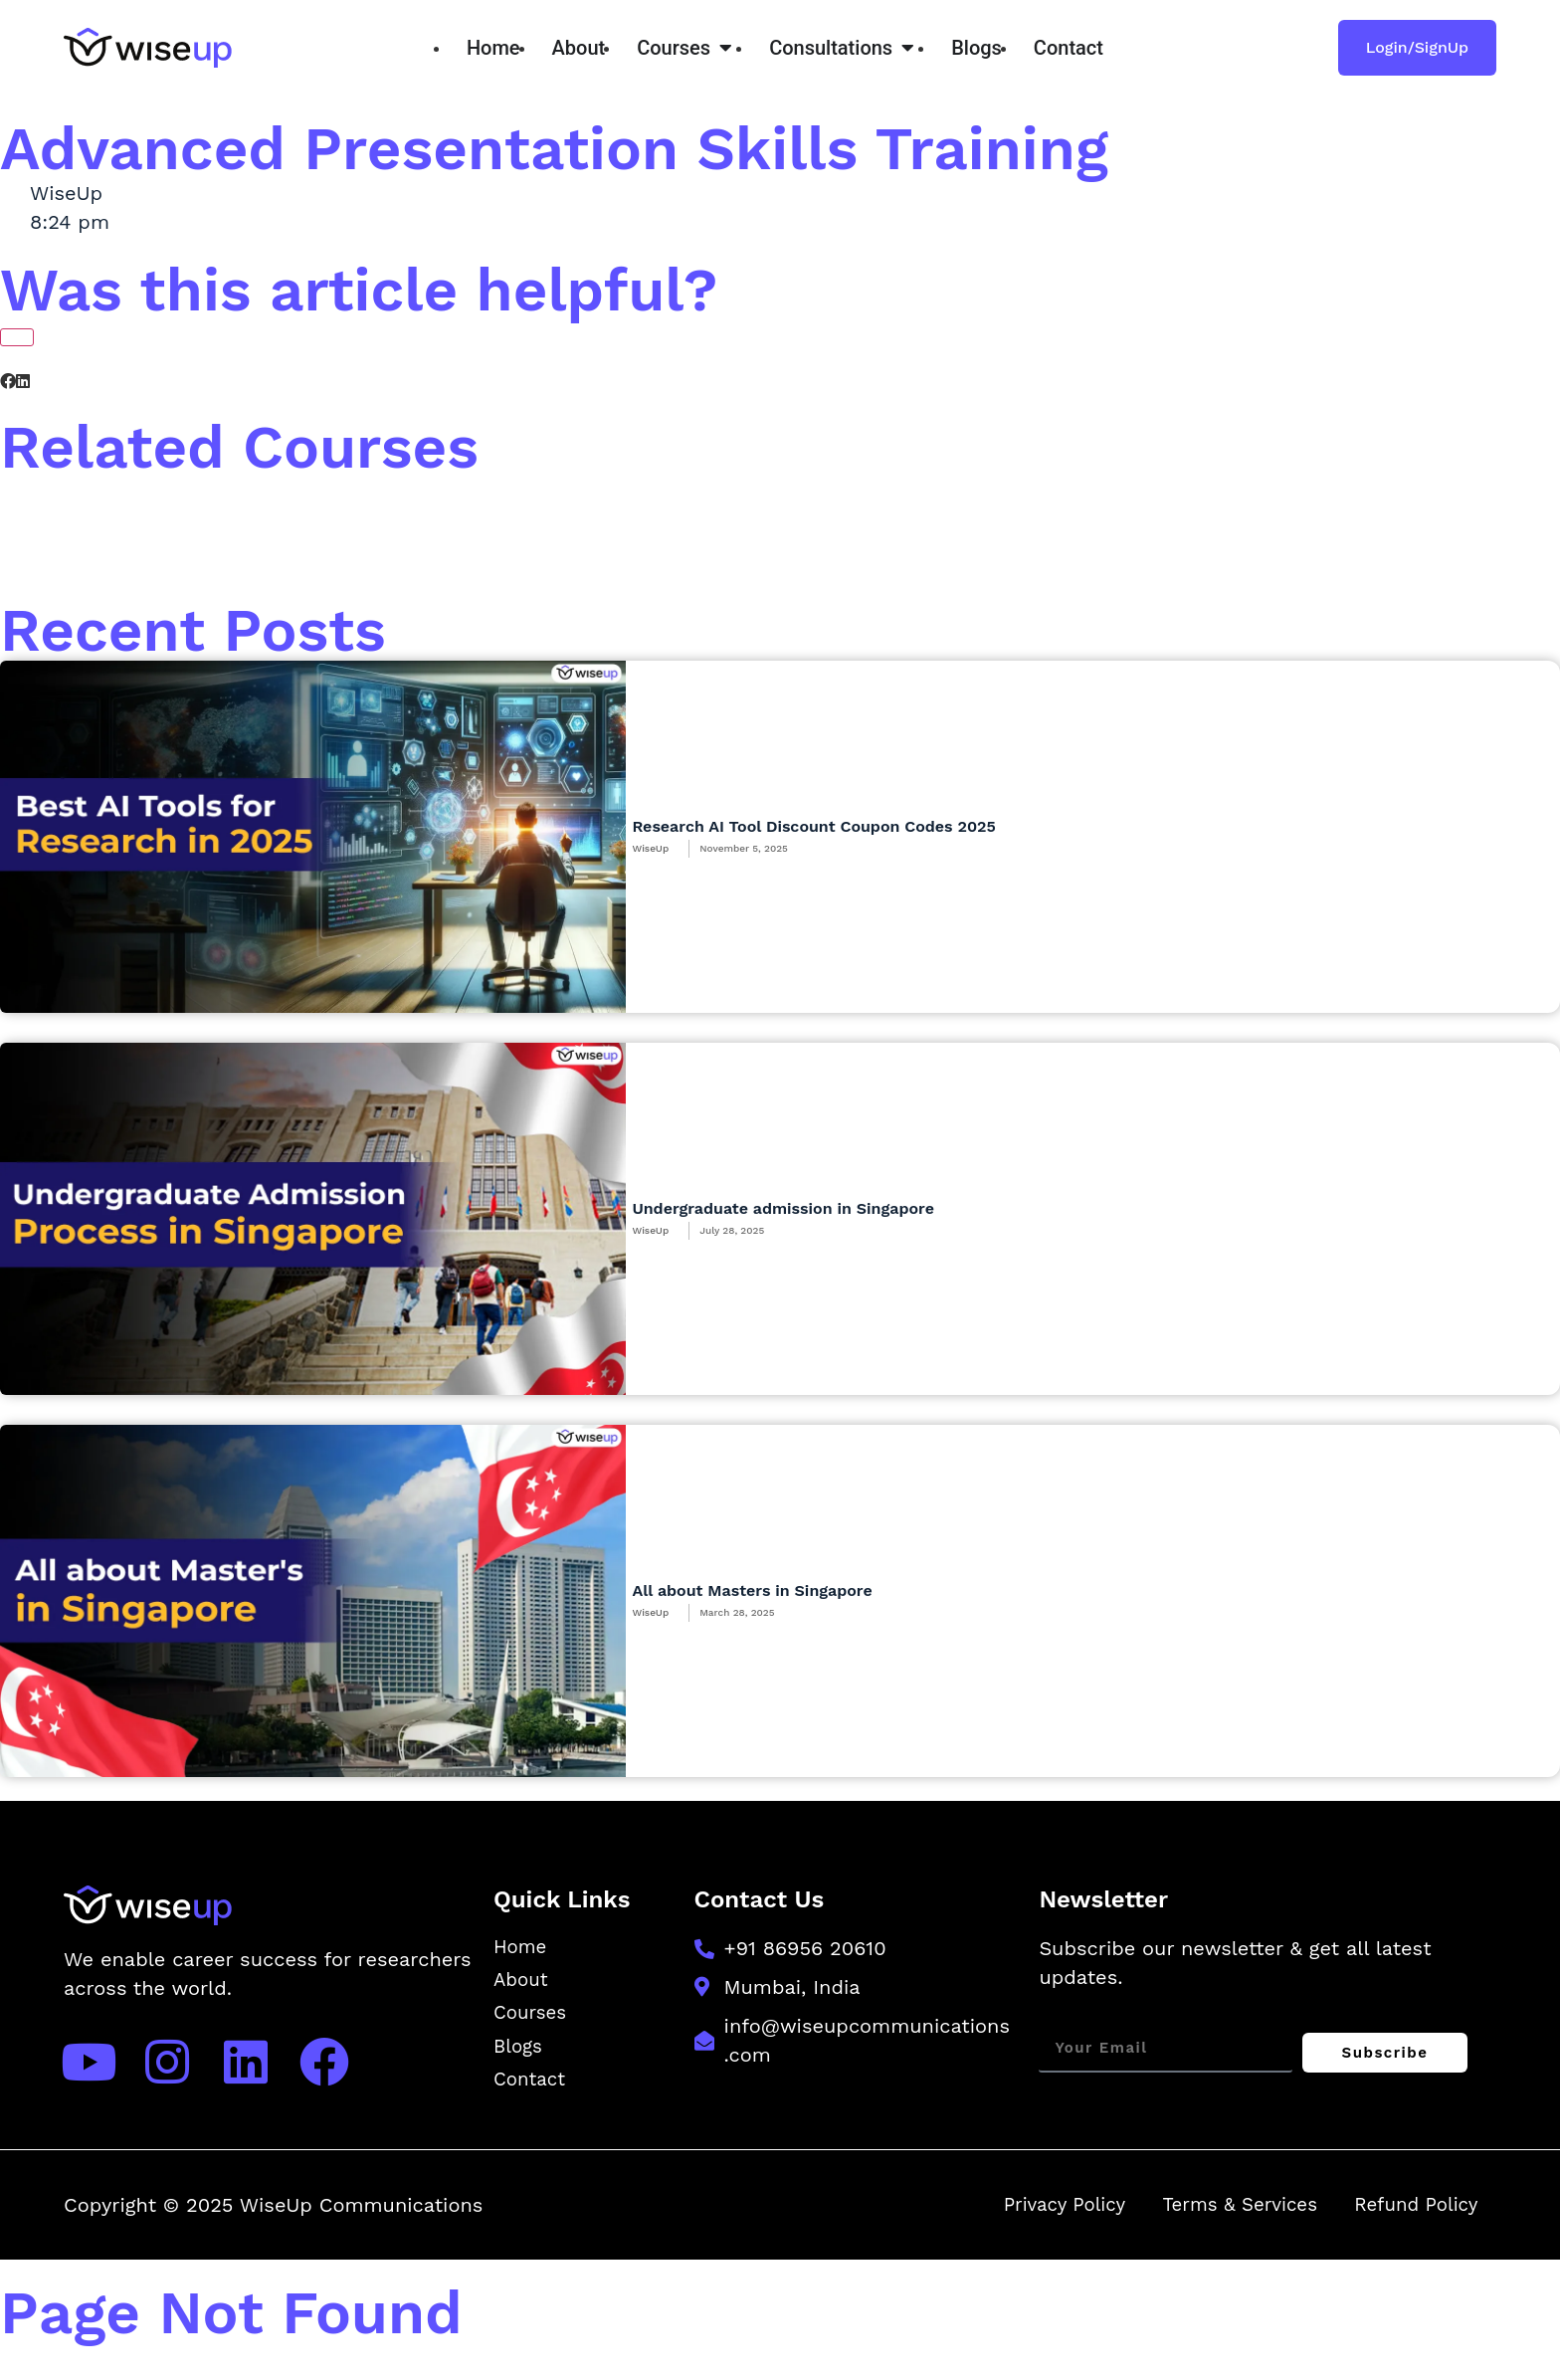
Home (521, 1948)
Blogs (519, 2053)
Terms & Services (1221, 2215)
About (522, 1983)
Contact (531, 2086)
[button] (8, 382)
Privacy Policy (1033, 2215)
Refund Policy (1410, 2215)
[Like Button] (17, 337)
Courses (532, 2018)
